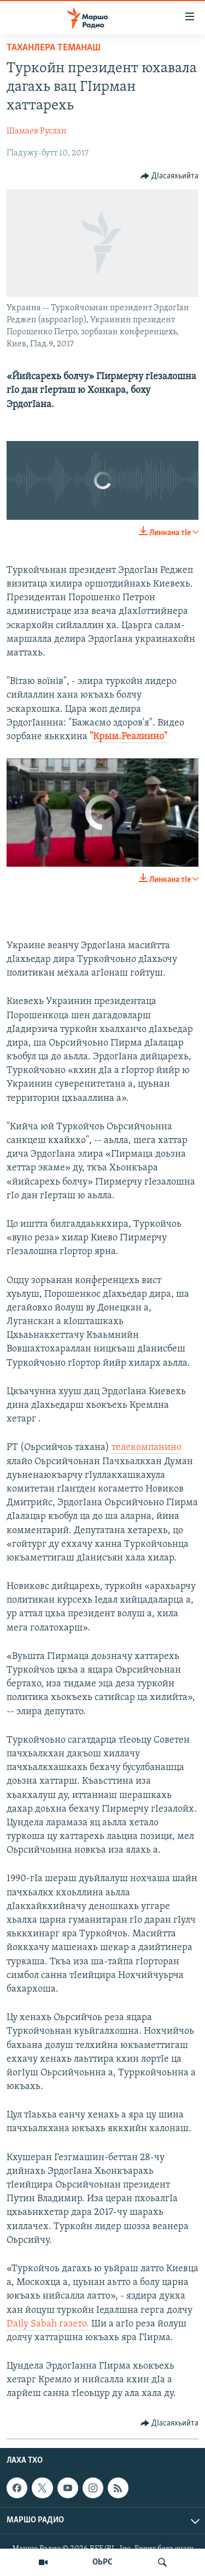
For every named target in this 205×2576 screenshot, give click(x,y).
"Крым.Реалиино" (128, 737)
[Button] (169, 176)
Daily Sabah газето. (48, 2324)
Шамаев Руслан (37, 131)
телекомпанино (146, 1447)
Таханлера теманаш (54, 48)
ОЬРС (102, 2562)
